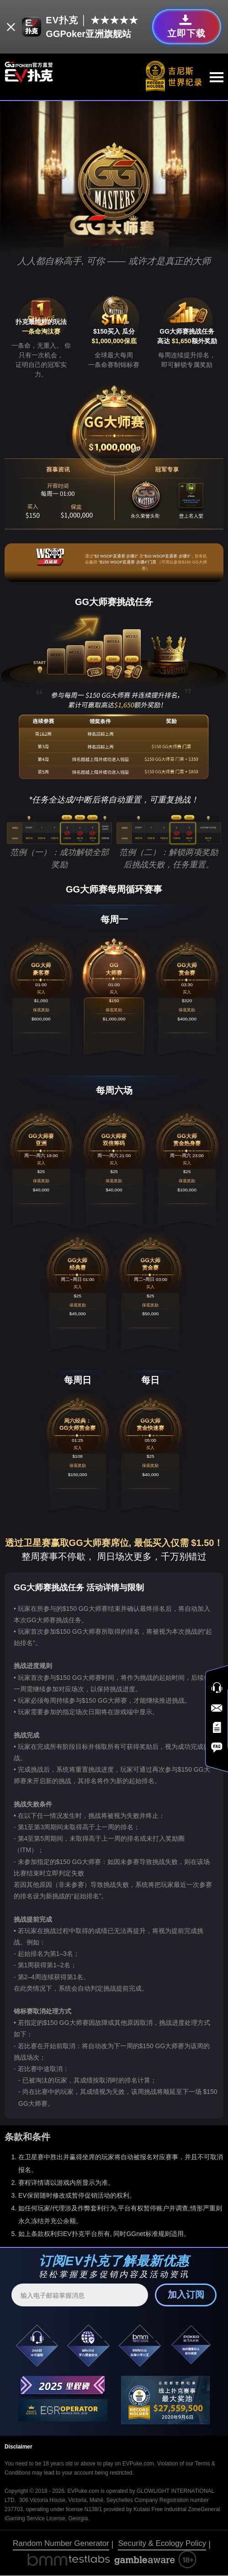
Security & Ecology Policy (162, 2543)
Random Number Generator (61, 2543)
